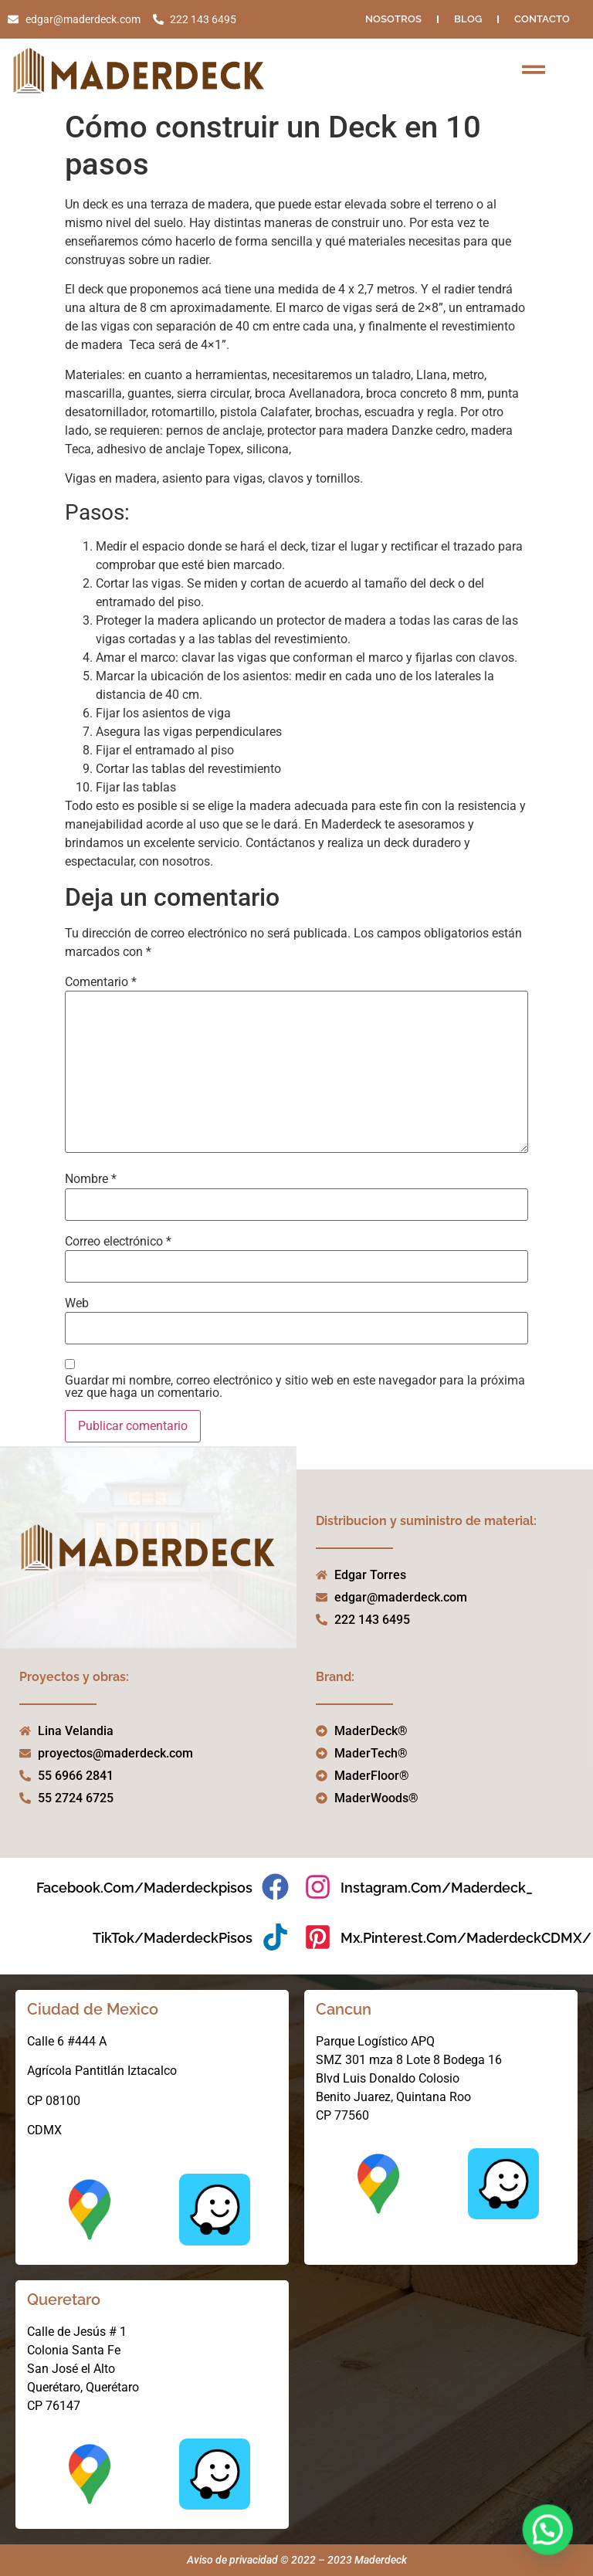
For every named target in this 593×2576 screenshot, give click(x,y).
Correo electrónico (118, 1241)
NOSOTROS (393, 19)
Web (77, 1303)
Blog (468, 19)
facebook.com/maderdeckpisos (144, 1887)
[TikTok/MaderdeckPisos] (275, 1937)
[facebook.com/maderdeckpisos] (275, 1886)
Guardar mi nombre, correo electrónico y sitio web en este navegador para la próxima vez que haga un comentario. (295, 1386)
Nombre (91, 1179)
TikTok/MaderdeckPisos (172, 1938)
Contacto (542, 19)
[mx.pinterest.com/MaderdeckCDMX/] (317, 1937)
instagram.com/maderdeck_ (437, 1887)
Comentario (101, 982)
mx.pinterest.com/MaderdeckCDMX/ (466, 1938)
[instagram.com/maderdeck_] (317, 1886)
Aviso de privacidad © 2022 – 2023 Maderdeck (297, 2560)
